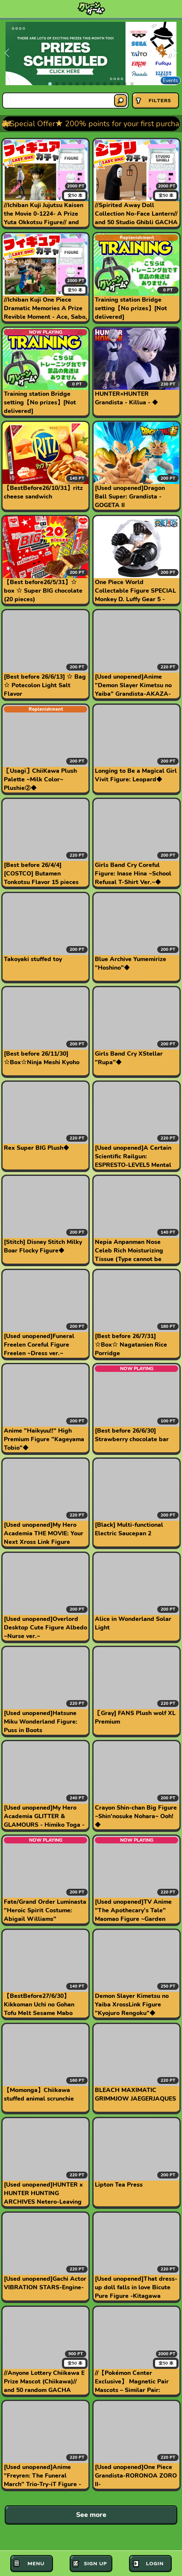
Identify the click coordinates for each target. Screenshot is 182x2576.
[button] (50, 84)
